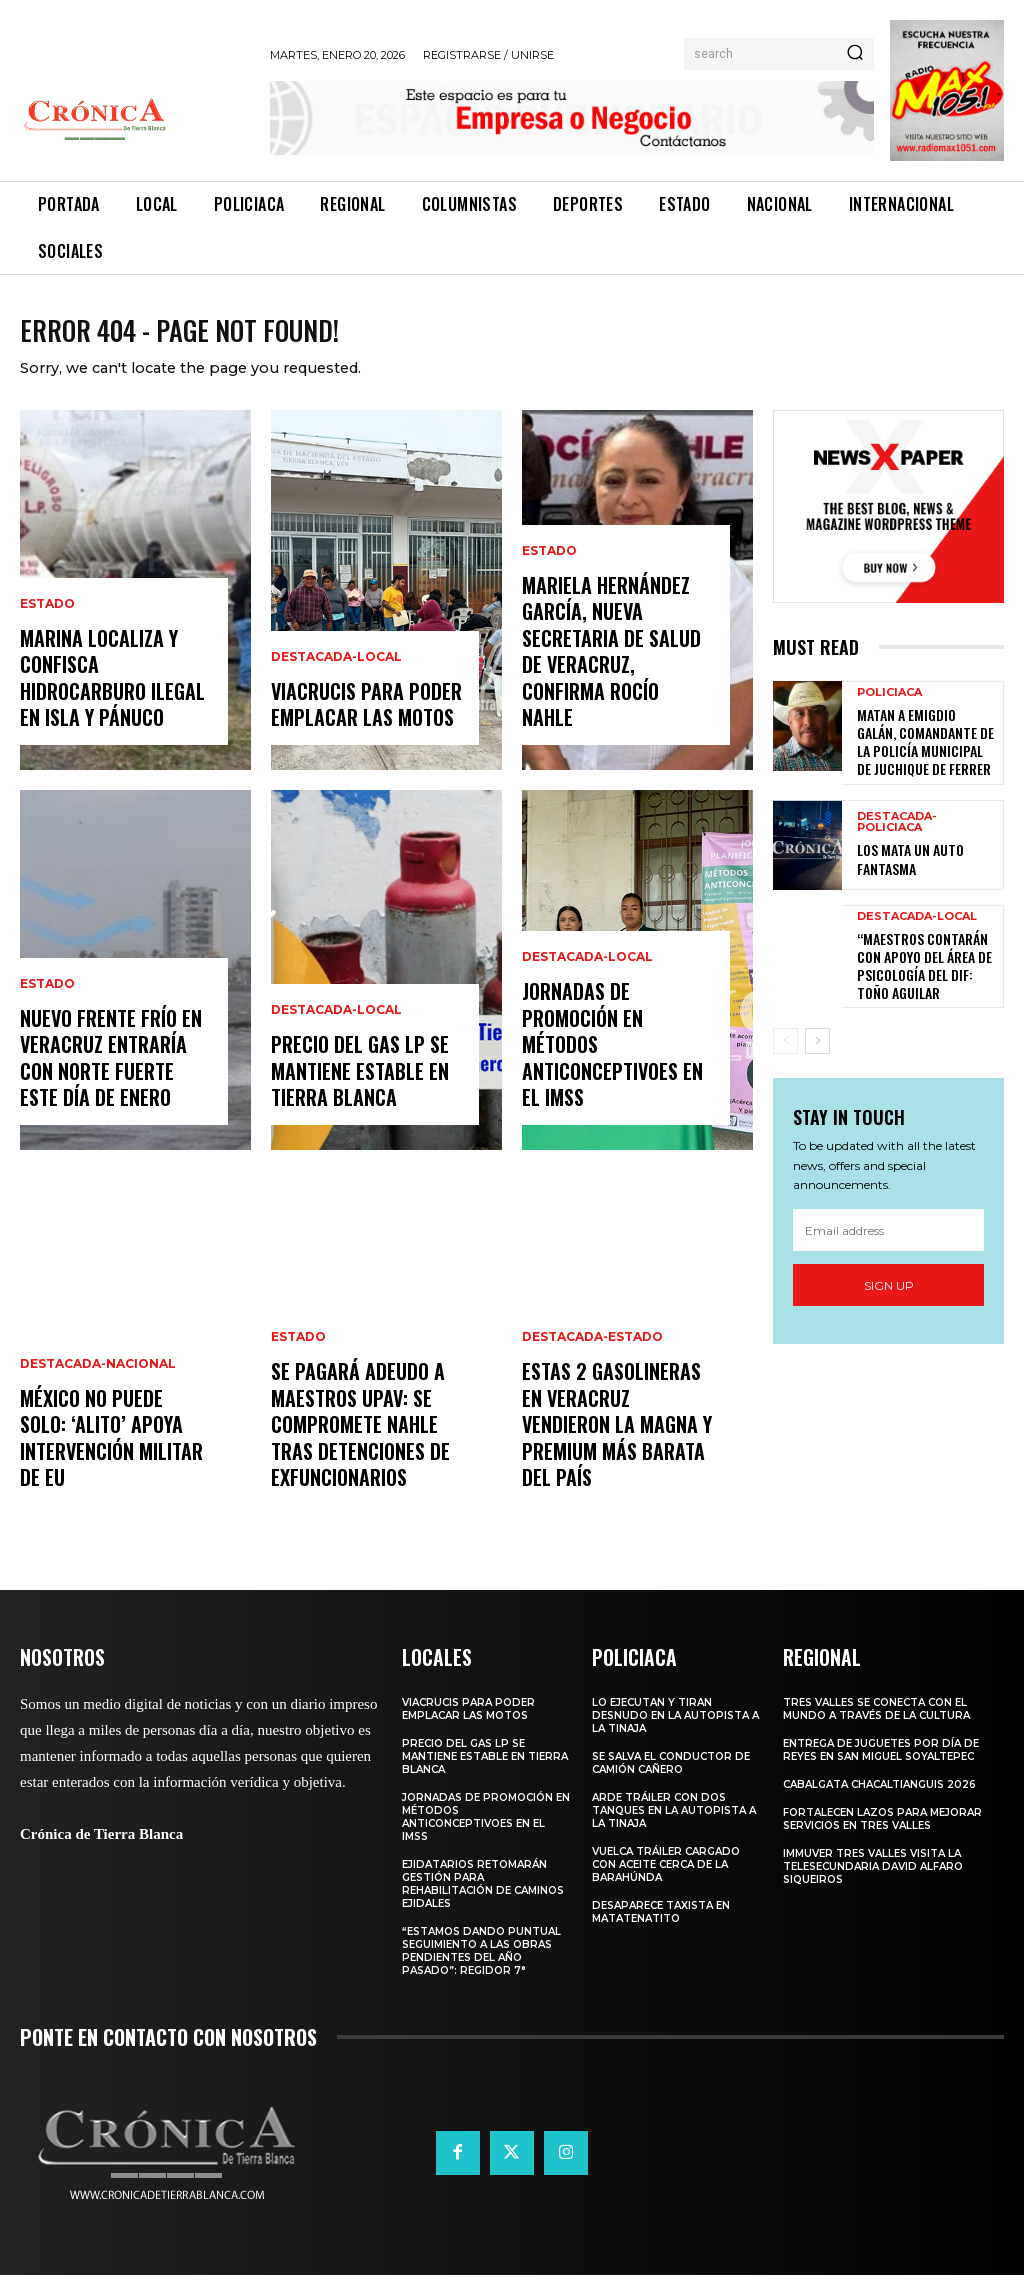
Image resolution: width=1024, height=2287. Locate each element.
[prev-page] (785, 1037)
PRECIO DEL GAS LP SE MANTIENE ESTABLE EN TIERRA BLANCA (354, 1088)
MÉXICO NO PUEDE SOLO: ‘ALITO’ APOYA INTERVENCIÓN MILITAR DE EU (111, 1456)
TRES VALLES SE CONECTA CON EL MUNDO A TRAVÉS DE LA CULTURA (876, 1721)
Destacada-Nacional (98, 1389)
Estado (47, 629)
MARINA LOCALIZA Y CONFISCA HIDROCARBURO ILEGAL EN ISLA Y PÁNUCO (108, 696)
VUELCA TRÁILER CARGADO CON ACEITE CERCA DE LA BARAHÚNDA (666, 1876)
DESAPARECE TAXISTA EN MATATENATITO (661, 1924)
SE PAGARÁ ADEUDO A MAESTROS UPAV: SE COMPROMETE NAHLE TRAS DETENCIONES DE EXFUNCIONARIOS (353, 1445)
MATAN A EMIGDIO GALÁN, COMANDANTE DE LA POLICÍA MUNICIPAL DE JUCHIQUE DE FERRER (925, 750)
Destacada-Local (336, 676)
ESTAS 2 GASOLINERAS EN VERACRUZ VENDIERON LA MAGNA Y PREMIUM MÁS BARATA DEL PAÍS (616, 1456)
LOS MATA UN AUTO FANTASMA (904, 862)
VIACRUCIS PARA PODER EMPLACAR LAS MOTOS (361, 719)
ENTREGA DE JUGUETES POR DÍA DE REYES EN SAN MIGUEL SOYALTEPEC (881, 1762)
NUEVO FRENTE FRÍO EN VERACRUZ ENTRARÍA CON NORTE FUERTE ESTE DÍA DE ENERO (112, 1076)
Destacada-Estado (592, 1389)
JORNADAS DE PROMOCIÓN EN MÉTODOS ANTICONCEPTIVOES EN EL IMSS (617, 1076)
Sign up (889, 1280)
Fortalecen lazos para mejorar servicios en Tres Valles (882, 1831)
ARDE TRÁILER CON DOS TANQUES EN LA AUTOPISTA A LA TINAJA (674, 1822)
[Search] (855, 54)
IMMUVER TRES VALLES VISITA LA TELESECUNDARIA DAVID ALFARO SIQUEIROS (873, 1878)
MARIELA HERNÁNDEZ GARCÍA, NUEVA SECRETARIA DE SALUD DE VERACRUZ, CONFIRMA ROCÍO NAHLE (616, 685)
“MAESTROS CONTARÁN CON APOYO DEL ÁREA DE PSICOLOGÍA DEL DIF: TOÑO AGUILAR (927, 964)
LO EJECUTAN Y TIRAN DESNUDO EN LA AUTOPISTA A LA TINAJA (675, 1727)
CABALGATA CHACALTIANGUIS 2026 (879, 1796)
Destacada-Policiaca (897, 828)
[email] (888, 1225)
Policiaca (889, 705)
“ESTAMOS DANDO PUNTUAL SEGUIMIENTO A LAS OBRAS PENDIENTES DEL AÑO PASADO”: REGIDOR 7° (481, 1963)
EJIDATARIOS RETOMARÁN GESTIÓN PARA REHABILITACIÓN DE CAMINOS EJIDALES (483, 1896)
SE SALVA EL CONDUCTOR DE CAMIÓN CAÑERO (671, 1775)
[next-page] (817, 1037)
